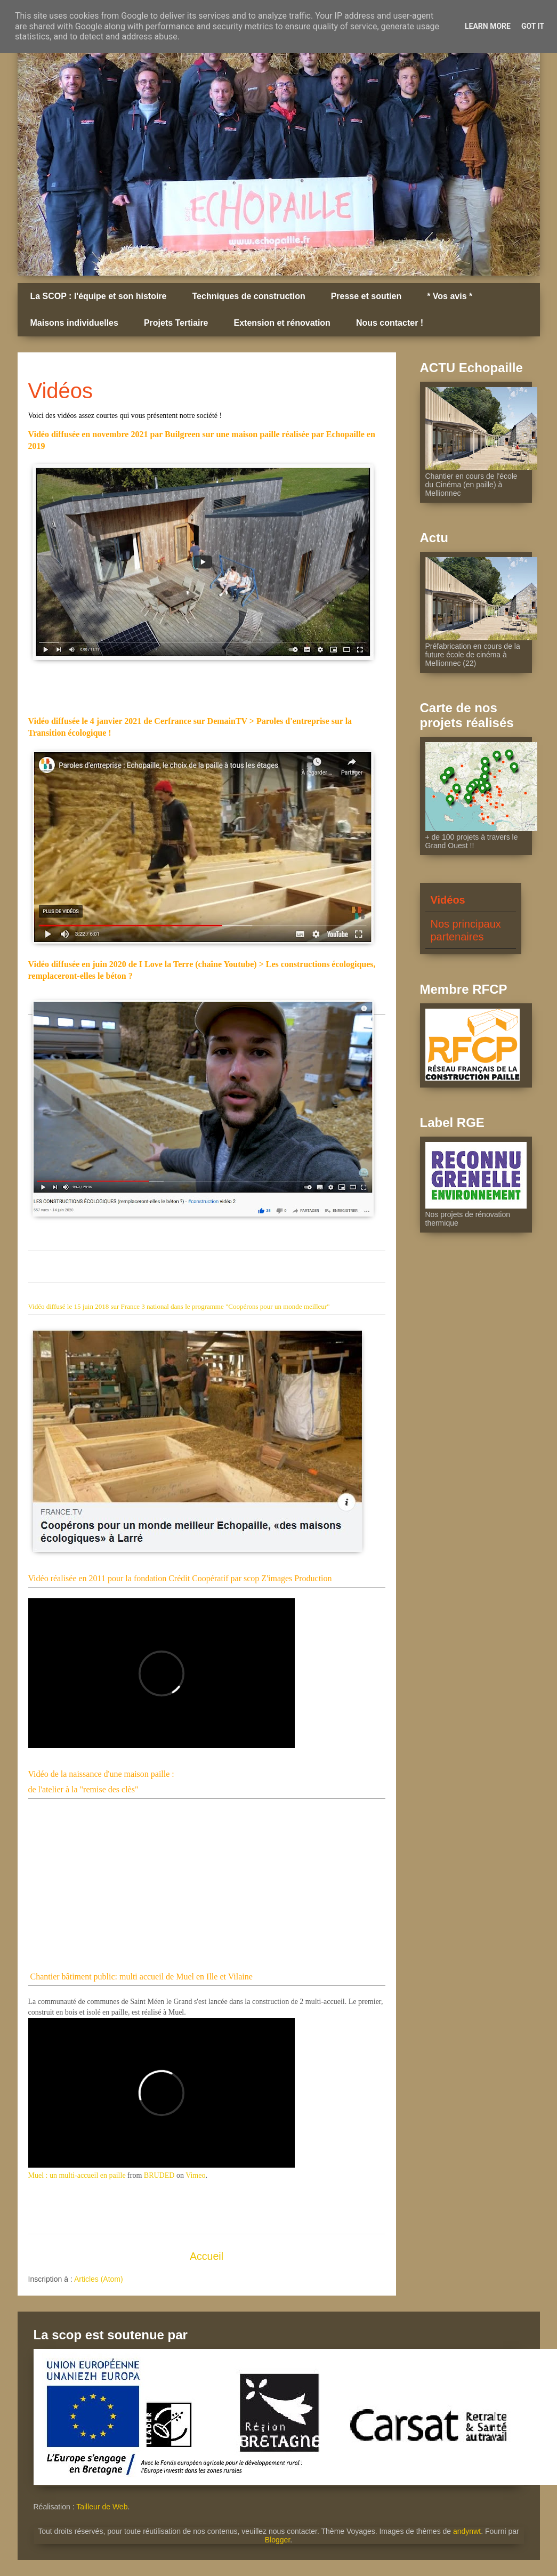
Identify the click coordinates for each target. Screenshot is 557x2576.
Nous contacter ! (389, 322)
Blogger (277, 2539)
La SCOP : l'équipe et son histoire (98, 296)
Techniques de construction (248, 296)
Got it (532, 26)
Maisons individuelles (74, 322)
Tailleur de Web (101, 2506)
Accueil (206, 2256)
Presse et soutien (366, 296)
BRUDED (159, 2175)
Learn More (488, 26)
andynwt (467, 2531)
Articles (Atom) (98, 2279)
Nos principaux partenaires (466, 930)
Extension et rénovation (282, 322)
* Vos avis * (449, 296)
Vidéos (448, 900)
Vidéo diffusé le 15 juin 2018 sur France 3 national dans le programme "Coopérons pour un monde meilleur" (179, 1306)
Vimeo (195, 2175)
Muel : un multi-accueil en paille (77, 2175)
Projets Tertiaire (176, 322)
